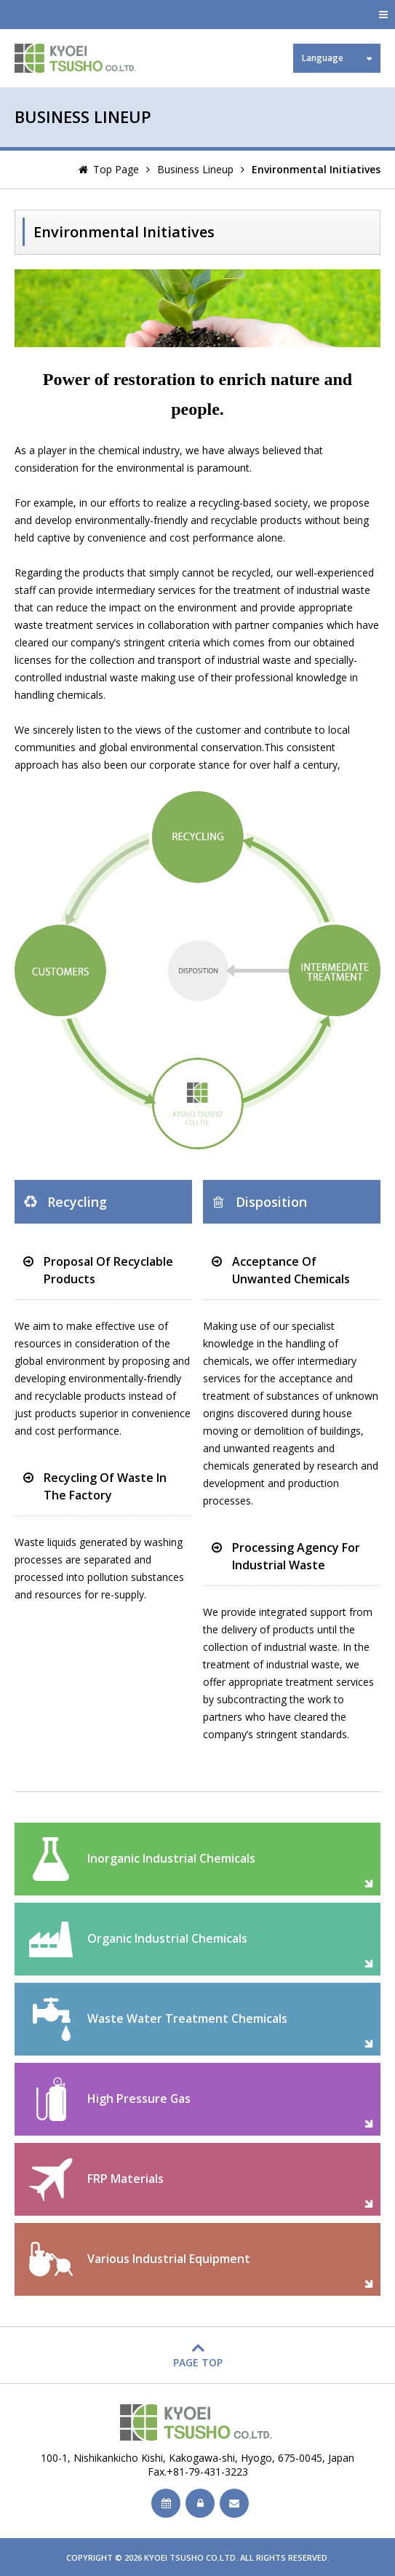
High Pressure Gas (139, 2098)
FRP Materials (125, 2179)
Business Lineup (195, 169)
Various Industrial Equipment (168, 2259)
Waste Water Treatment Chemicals (187, 2018)
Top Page (116, 169)
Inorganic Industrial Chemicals (171, 1858)
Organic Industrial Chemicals (167, 1938)
